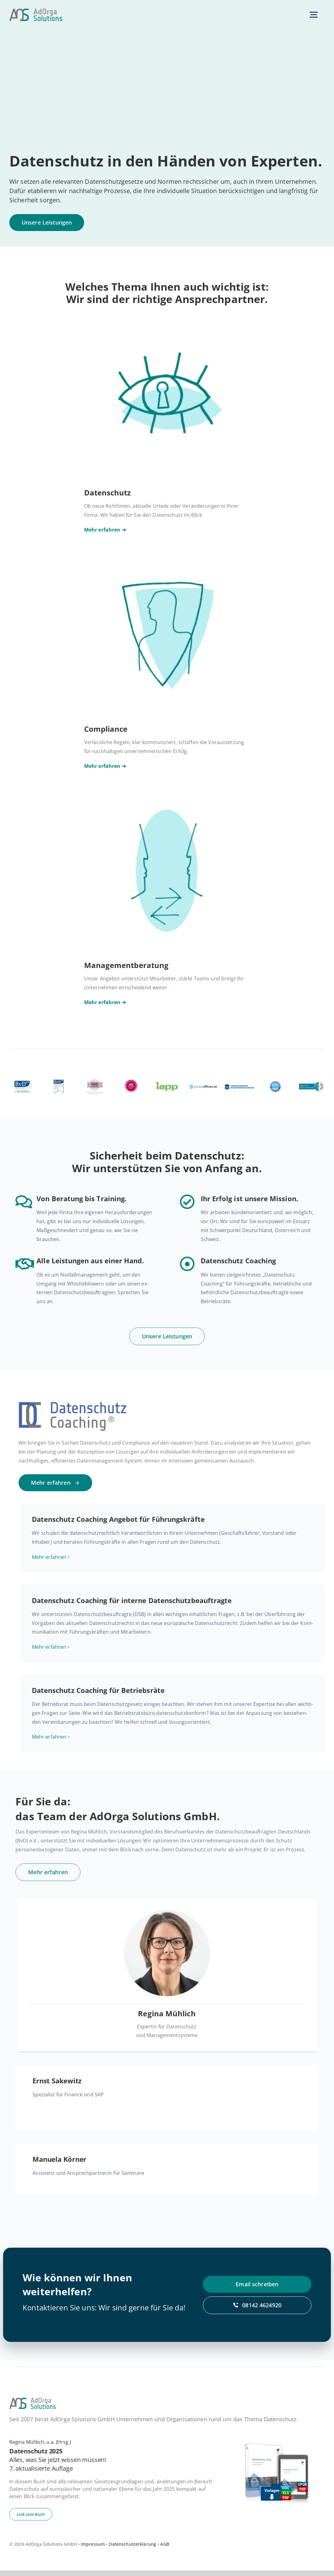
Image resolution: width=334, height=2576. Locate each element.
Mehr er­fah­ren (49, 1559)
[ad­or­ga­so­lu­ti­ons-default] (35, 11)
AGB (164, 2550)
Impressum (93, 2550)
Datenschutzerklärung (132, 2550)
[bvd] (23, 1079)
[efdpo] (239, 1079)
